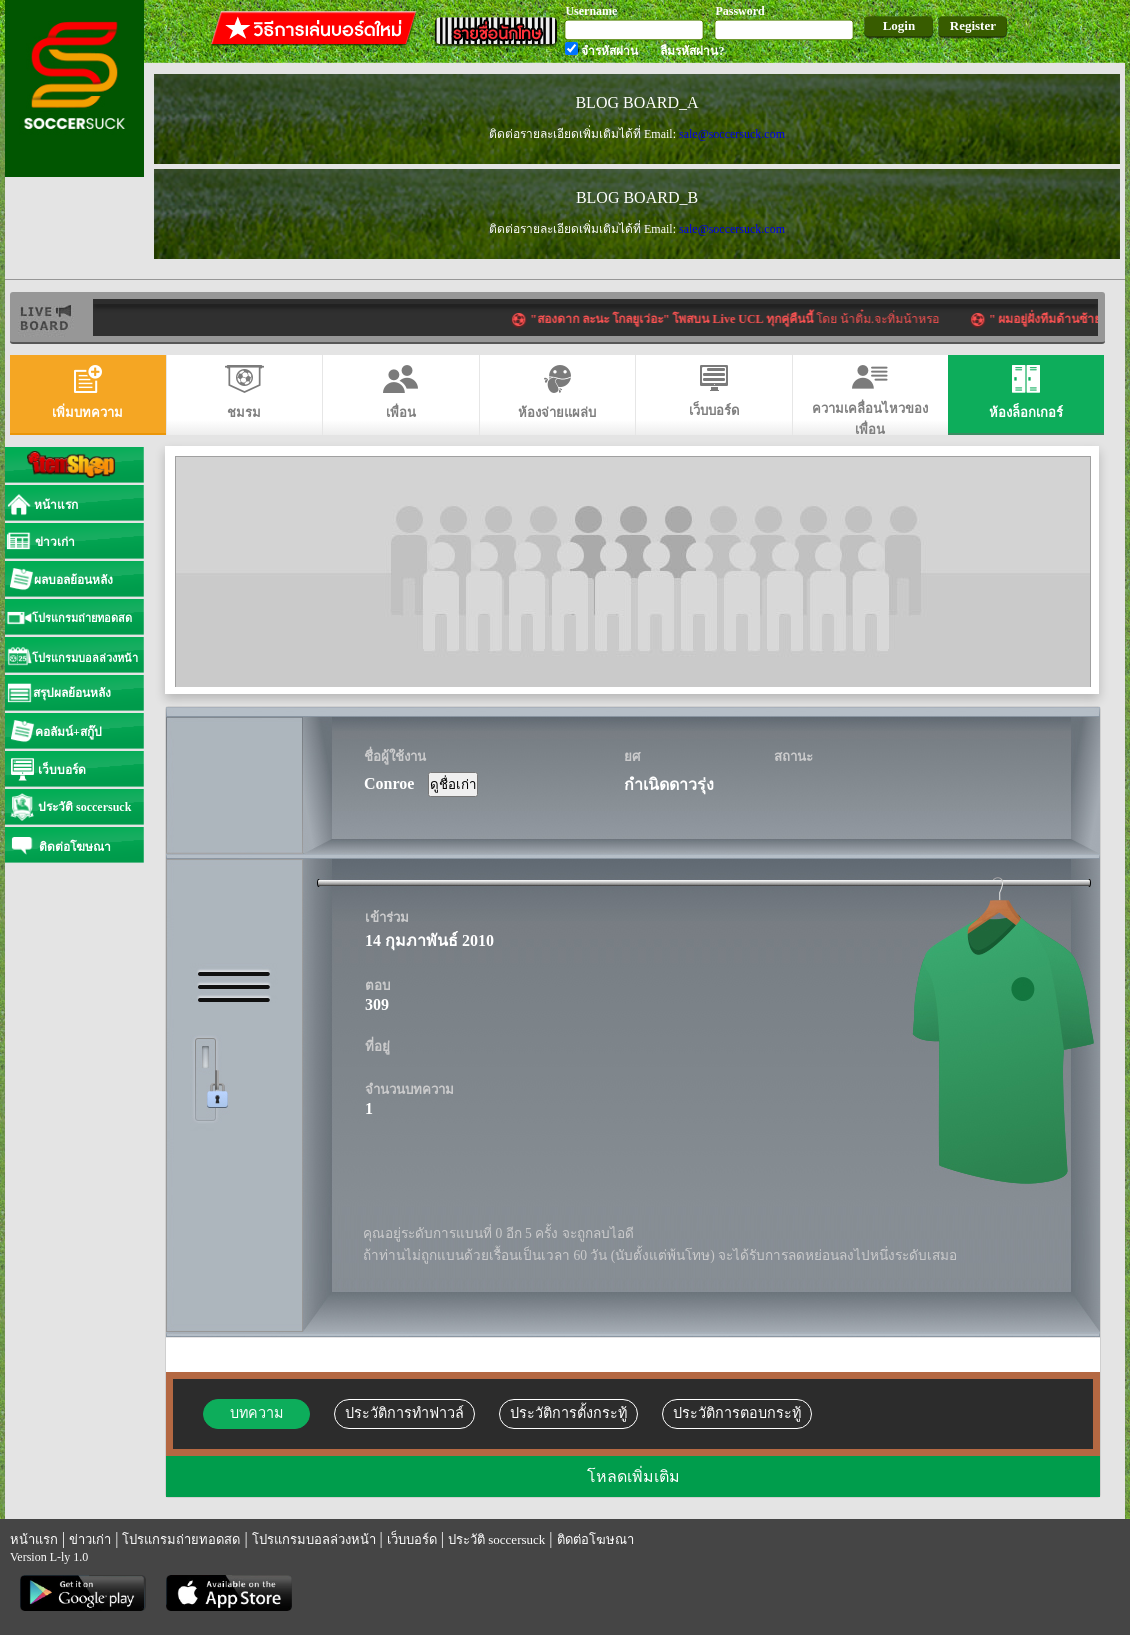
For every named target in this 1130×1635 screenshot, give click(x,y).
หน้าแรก (34, 1539)
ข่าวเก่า (90, 1539)
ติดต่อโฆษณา (595, 1539)
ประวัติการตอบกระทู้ (737, 1413)
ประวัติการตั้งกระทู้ (568, 1413)
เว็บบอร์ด (412, 1539)
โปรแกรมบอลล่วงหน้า (314, 1539)
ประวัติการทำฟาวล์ (404, 1413)
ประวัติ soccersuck (496, 1539)
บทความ (256, 1413)
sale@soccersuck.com (732, 134)
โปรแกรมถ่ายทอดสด (181, 1539)
